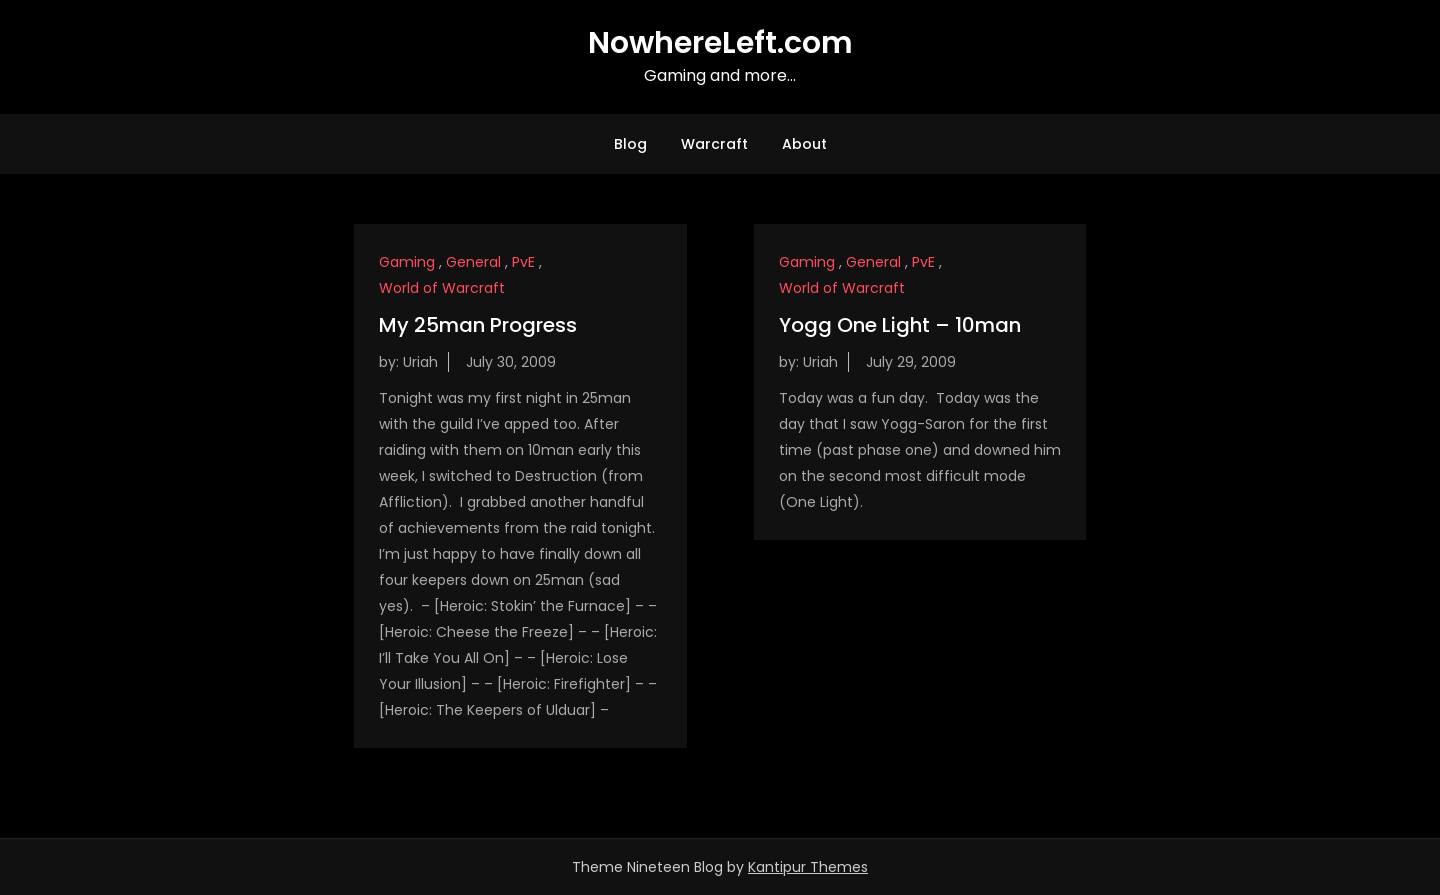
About (804, 144)
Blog (630, 144)
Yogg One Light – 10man (900, 325)
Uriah (420, 362)
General (473, 262)
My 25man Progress (478, 325)
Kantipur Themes (808, 867)
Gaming (407, 262)
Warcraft (714, 144)
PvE (523, 262)
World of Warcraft (442, 288)
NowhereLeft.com (720, 43)
